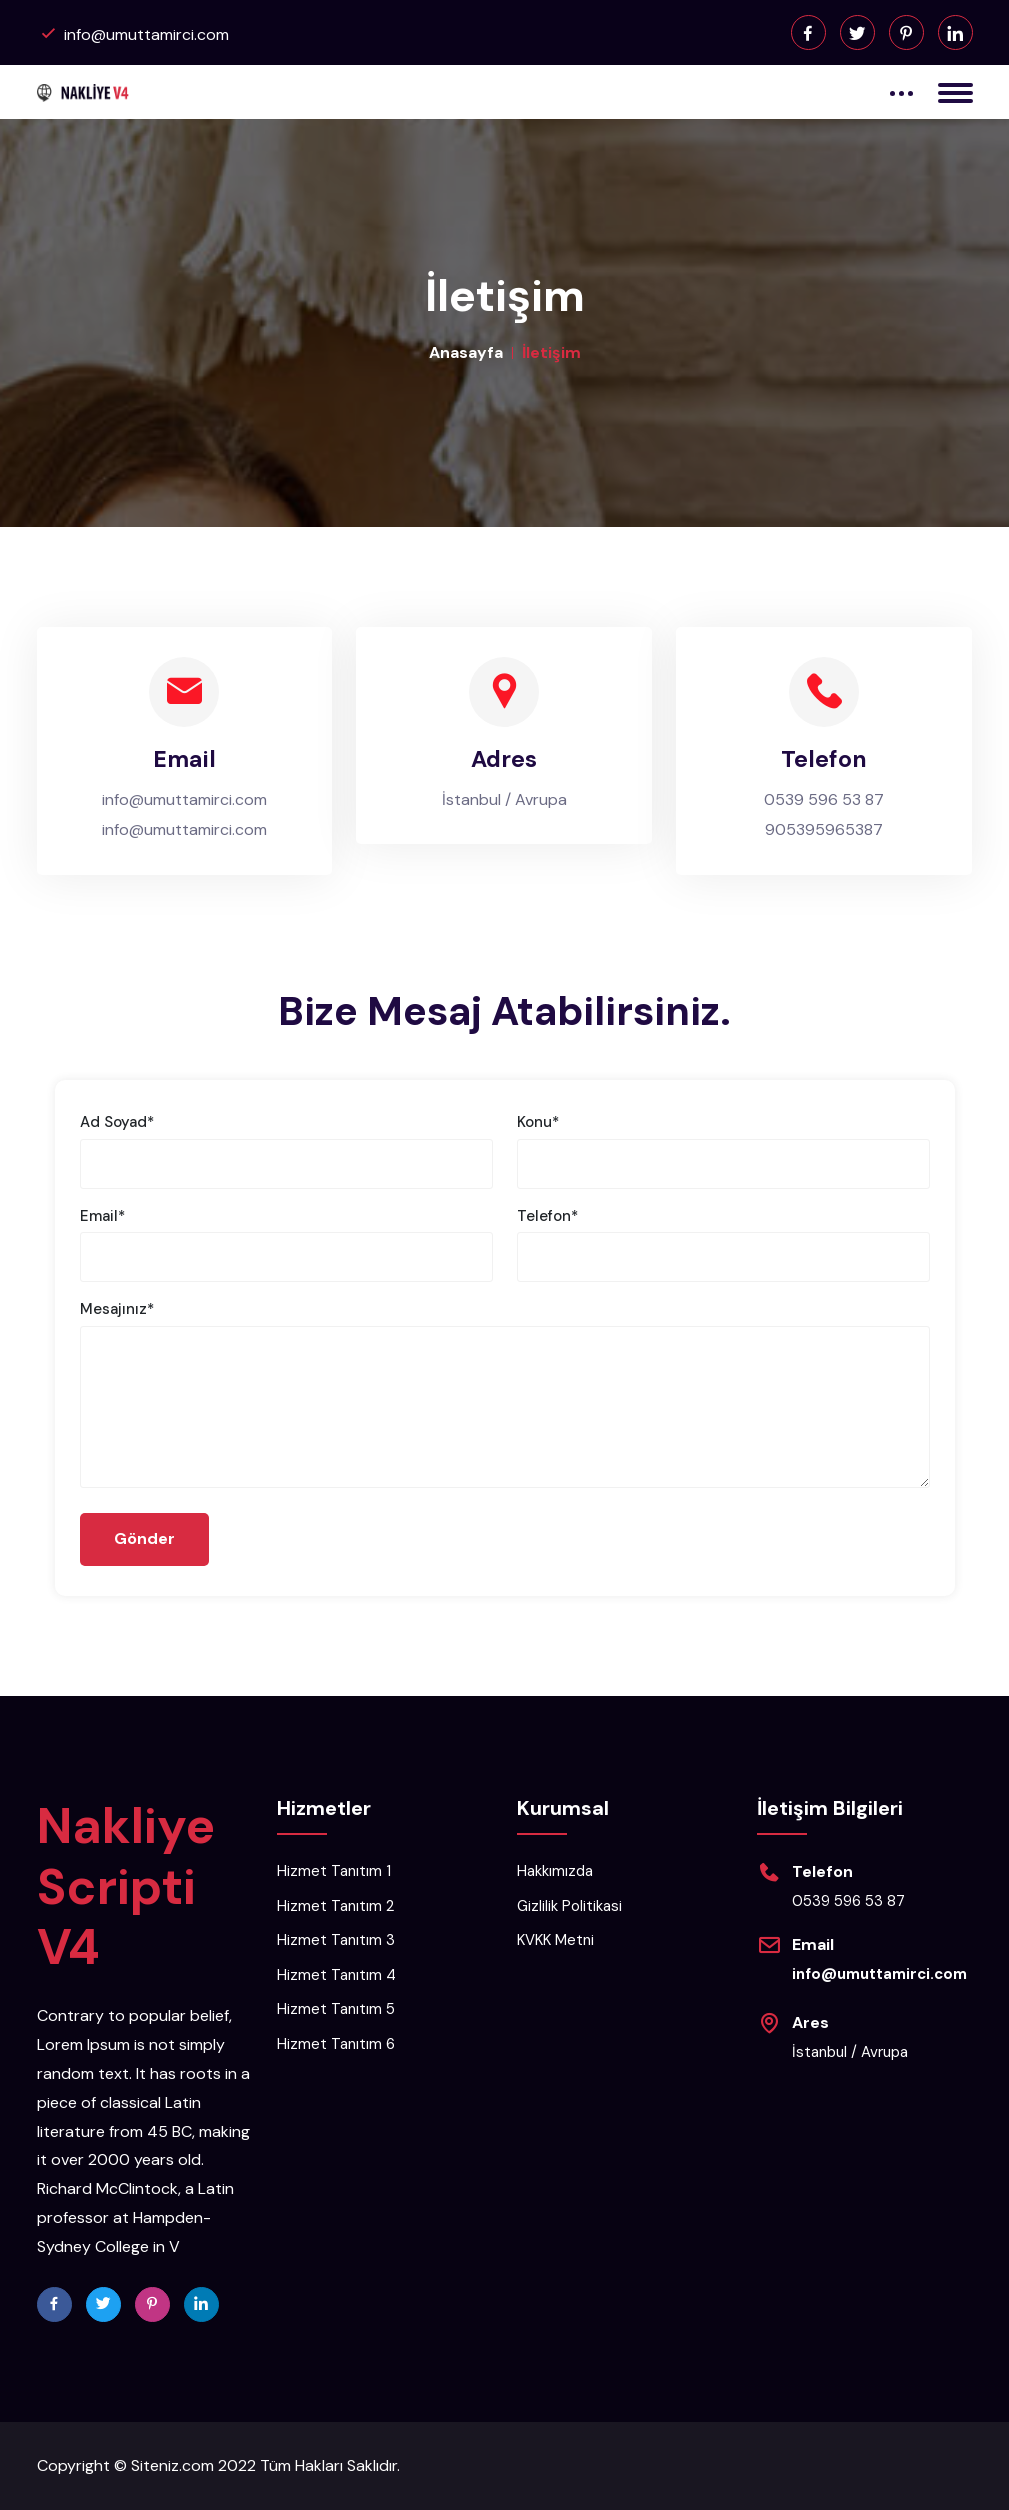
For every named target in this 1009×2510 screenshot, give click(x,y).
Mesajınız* (117, 1309)
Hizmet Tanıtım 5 (336, 2010)
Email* (102, 1216)
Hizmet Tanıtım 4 (336, 1975)
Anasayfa (466, 352)
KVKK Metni (555, 1941)
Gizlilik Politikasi (569, 1906)
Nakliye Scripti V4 (126, 1887)
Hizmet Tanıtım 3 (336, 1941)
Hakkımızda (555, 1872)
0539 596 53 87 (824, 799)
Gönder (145, 1539)
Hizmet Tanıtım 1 (334, 1872)
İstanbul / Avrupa (504, 799)
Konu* (538, 1122)
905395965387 (824, 829)
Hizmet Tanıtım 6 (336, 2044)
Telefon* (547, 1216)
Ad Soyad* (117, 1122)
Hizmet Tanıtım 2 (335, 1906)
